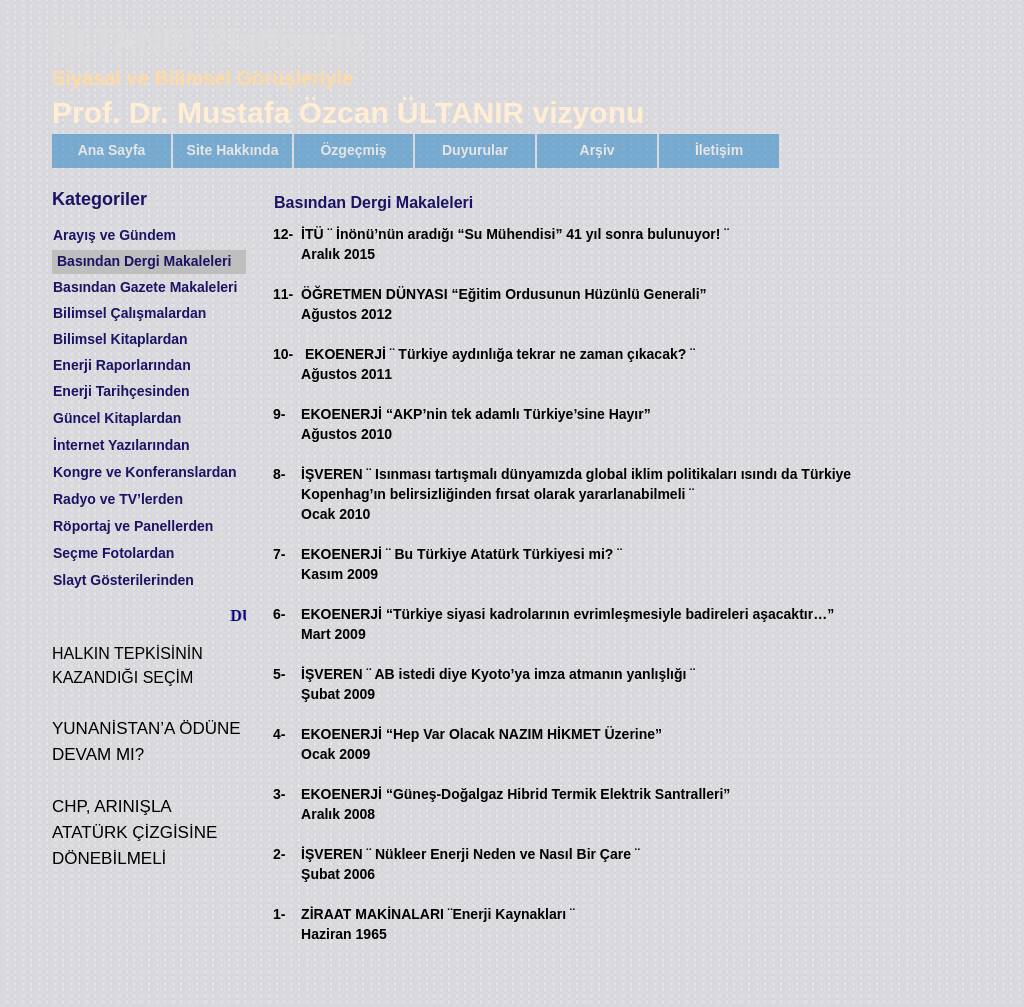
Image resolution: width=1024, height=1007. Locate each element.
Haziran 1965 (344, 934)
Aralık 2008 (338, 814)
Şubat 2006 (338, 874)
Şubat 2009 (338, 694)
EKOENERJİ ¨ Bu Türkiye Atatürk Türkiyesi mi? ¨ (461, 554)
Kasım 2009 (339, 574)
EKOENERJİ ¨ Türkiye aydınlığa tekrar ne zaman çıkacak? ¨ (500, 354)
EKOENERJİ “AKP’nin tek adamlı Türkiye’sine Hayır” (476, 414)
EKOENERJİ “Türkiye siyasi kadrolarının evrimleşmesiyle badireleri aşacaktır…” (567, 614)
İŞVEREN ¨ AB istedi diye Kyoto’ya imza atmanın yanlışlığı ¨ (498, 674)
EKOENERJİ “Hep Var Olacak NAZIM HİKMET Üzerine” (481, 734)
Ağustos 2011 (346, 374)
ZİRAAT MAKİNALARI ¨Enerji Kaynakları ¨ (438, 914)
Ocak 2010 (335, 514)
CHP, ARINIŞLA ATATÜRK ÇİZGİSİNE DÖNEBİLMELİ (134, 832)
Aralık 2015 (338, 254)
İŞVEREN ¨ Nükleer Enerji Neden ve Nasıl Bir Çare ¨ (470, 854)
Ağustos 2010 (346, 434)
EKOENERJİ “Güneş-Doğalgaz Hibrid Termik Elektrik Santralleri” (515, 794)
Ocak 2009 (335, 754)
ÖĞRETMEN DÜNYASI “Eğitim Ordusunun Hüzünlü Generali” (504, 294)
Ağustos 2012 (346, 314)
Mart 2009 (333, 634)
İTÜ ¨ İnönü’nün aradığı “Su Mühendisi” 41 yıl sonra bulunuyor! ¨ (515, 234)
